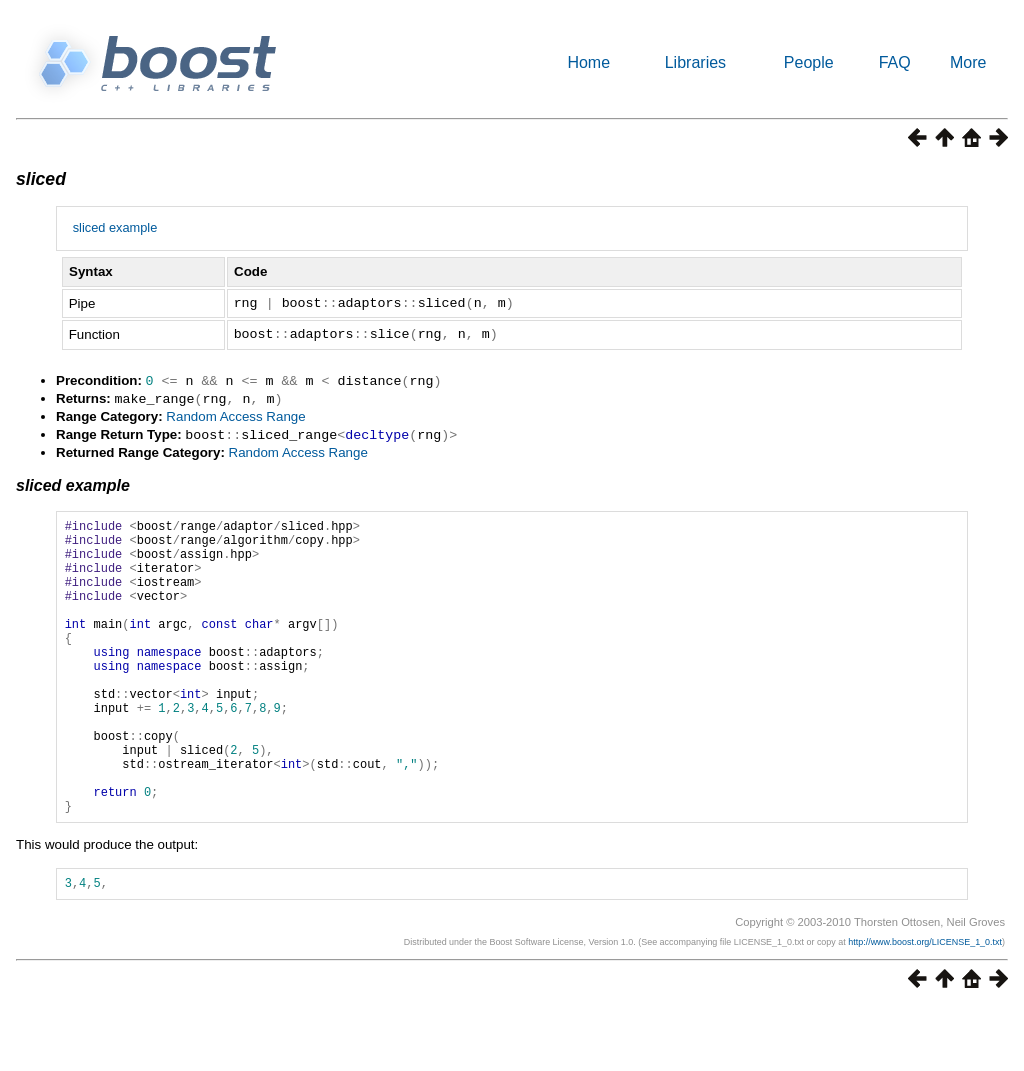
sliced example (115, 227)
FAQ (895, 62)
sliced (41, 179)
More (968, 62)
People (809, 62)
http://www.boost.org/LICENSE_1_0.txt (925, 1005)
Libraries (695, 62)
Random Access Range (235, 414)
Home (588, 62)
